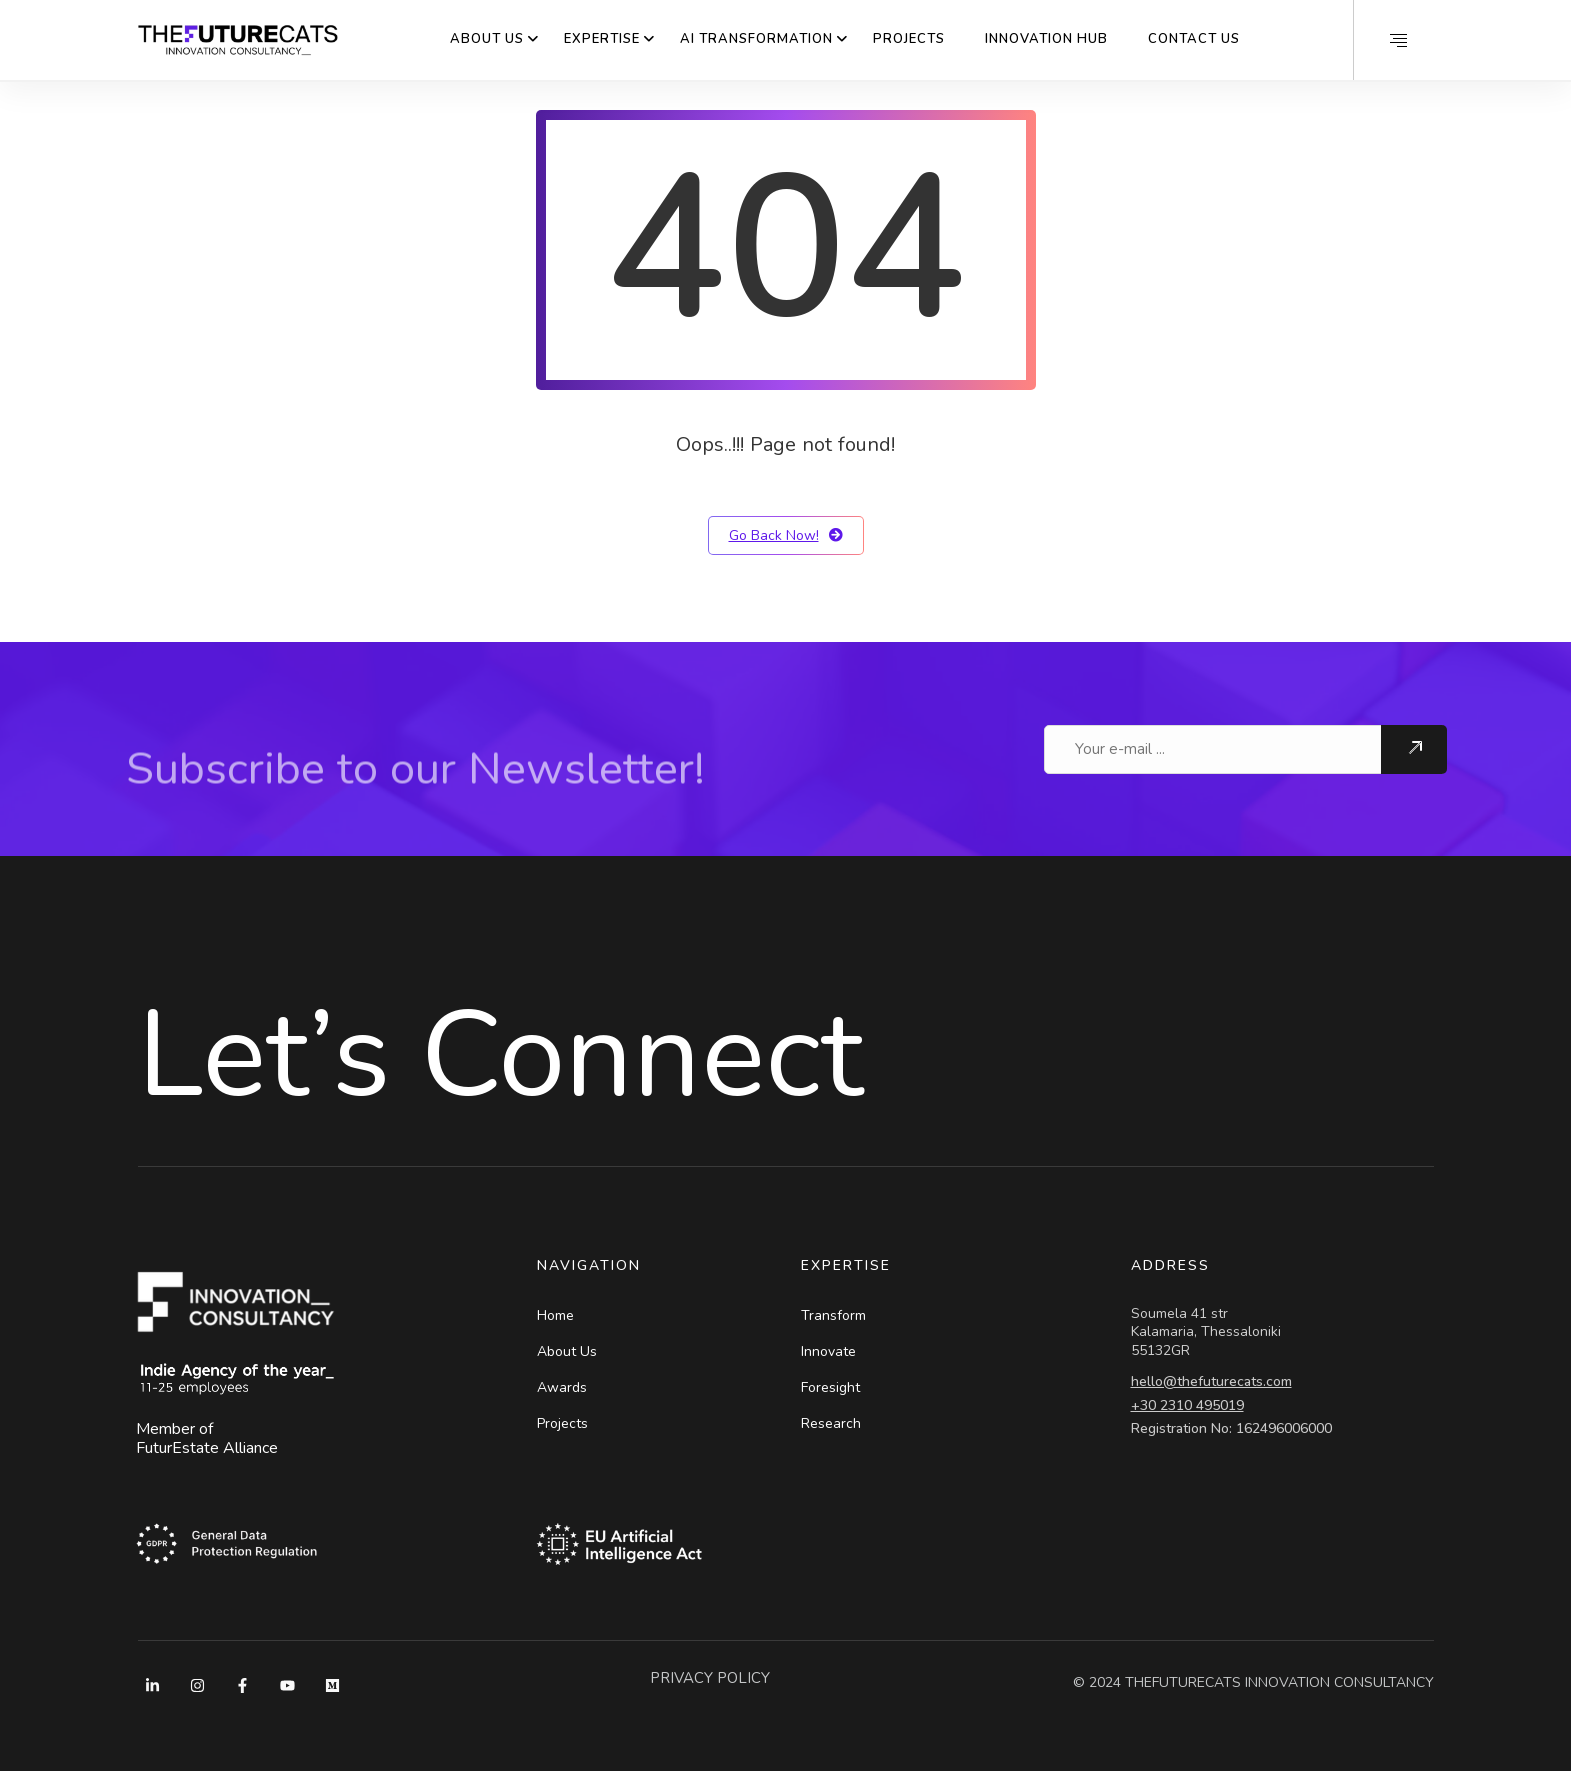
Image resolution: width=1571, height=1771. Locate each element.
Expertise (602, 39)
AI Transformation (756, 39)
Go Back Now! (786, 535)
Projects (909, 39)
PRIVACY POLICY (710, 1678)
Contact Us (1194, 39)
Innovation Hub (1046, 39)
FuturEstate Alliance (207, 1448)
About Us (487, 39)
